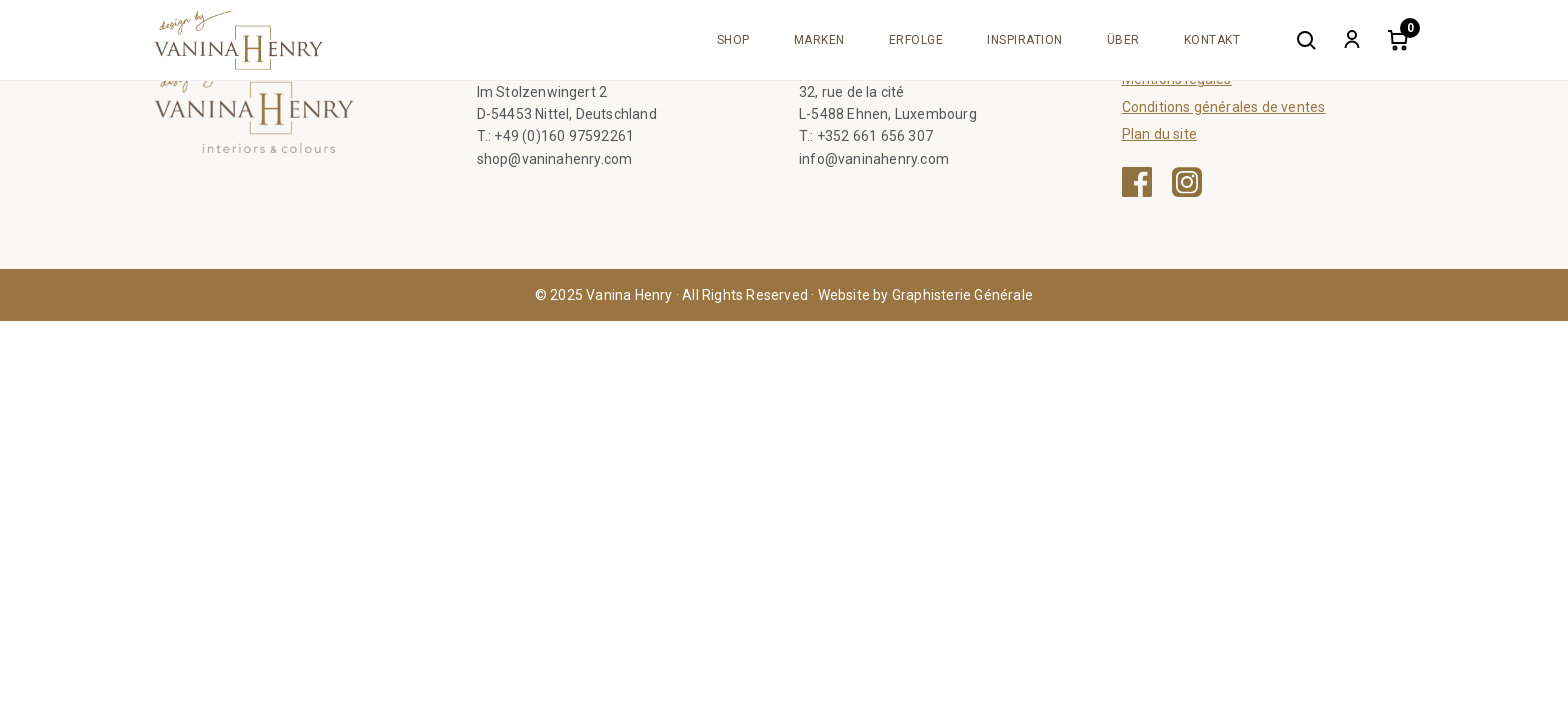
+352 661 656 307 (875, 136)
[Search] (1306, 40)
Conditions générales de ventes (1224, 107)
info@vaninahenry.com (874, 159)
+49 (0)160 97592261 (564, 136)
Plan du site (1159, 134)
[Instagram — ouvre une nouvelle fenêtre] (1187, 182)
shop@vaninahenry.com (555, 159)
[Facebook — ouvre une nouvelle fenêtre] (1137, 182)
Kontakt (1212, 40)
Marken (819, 40)
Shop (733, 40)
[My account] (1352, 40)
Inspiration (1025, 40)
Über (1123, 40)
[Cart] (1398, 40)
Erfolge (916, 40)
